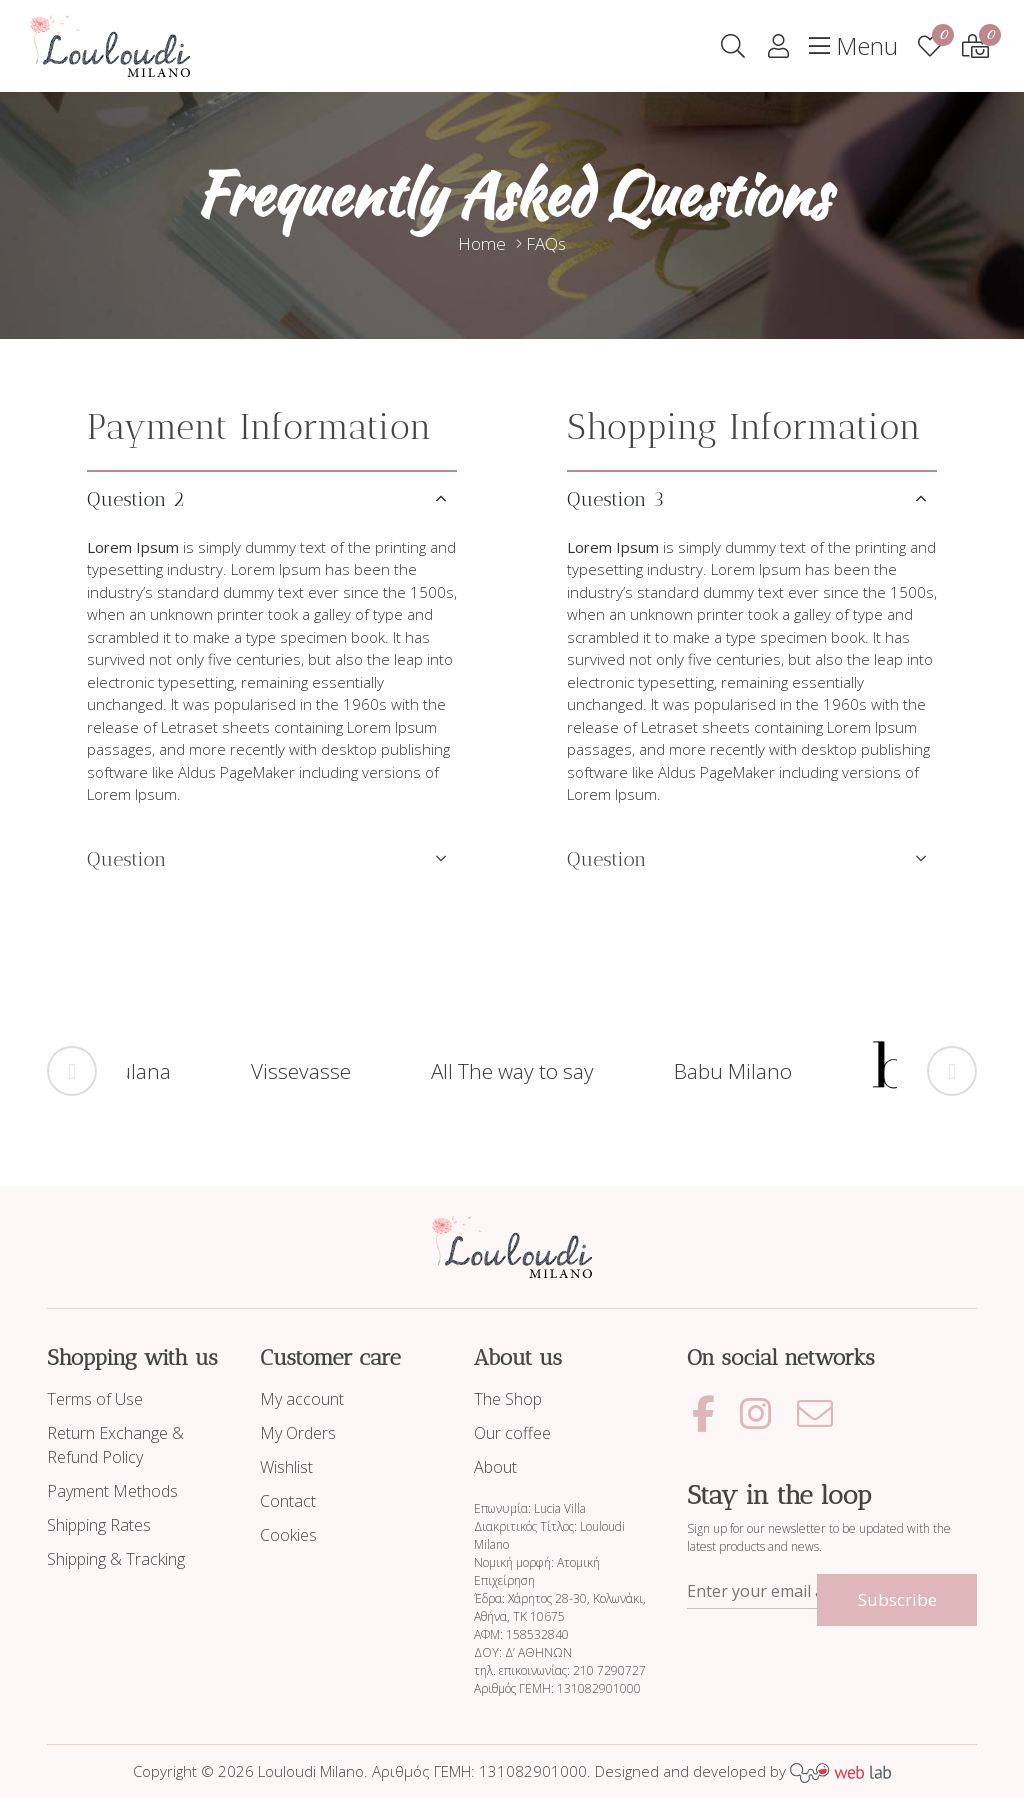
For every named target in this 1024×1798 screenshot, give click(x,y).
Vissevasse (301, 1071)
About (495, 1467)
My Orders (298, 1433)
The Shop (508, 1399)
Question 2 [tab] (135, 499)
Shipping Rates (99, 1525)
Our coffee (512, 1433)
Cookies (288, 1535)
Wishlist (286, 1467)
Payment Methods (112, 1491)
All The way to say (512, 1071)
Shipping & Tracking (116, 1559)
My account (302, 1399)
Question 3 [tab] (615, 499)
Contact (288, 1501)
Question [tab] (127, 859)
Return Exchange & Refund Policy (115, 1445)
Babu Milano (733, 1071)
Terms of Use (95, 1399)
